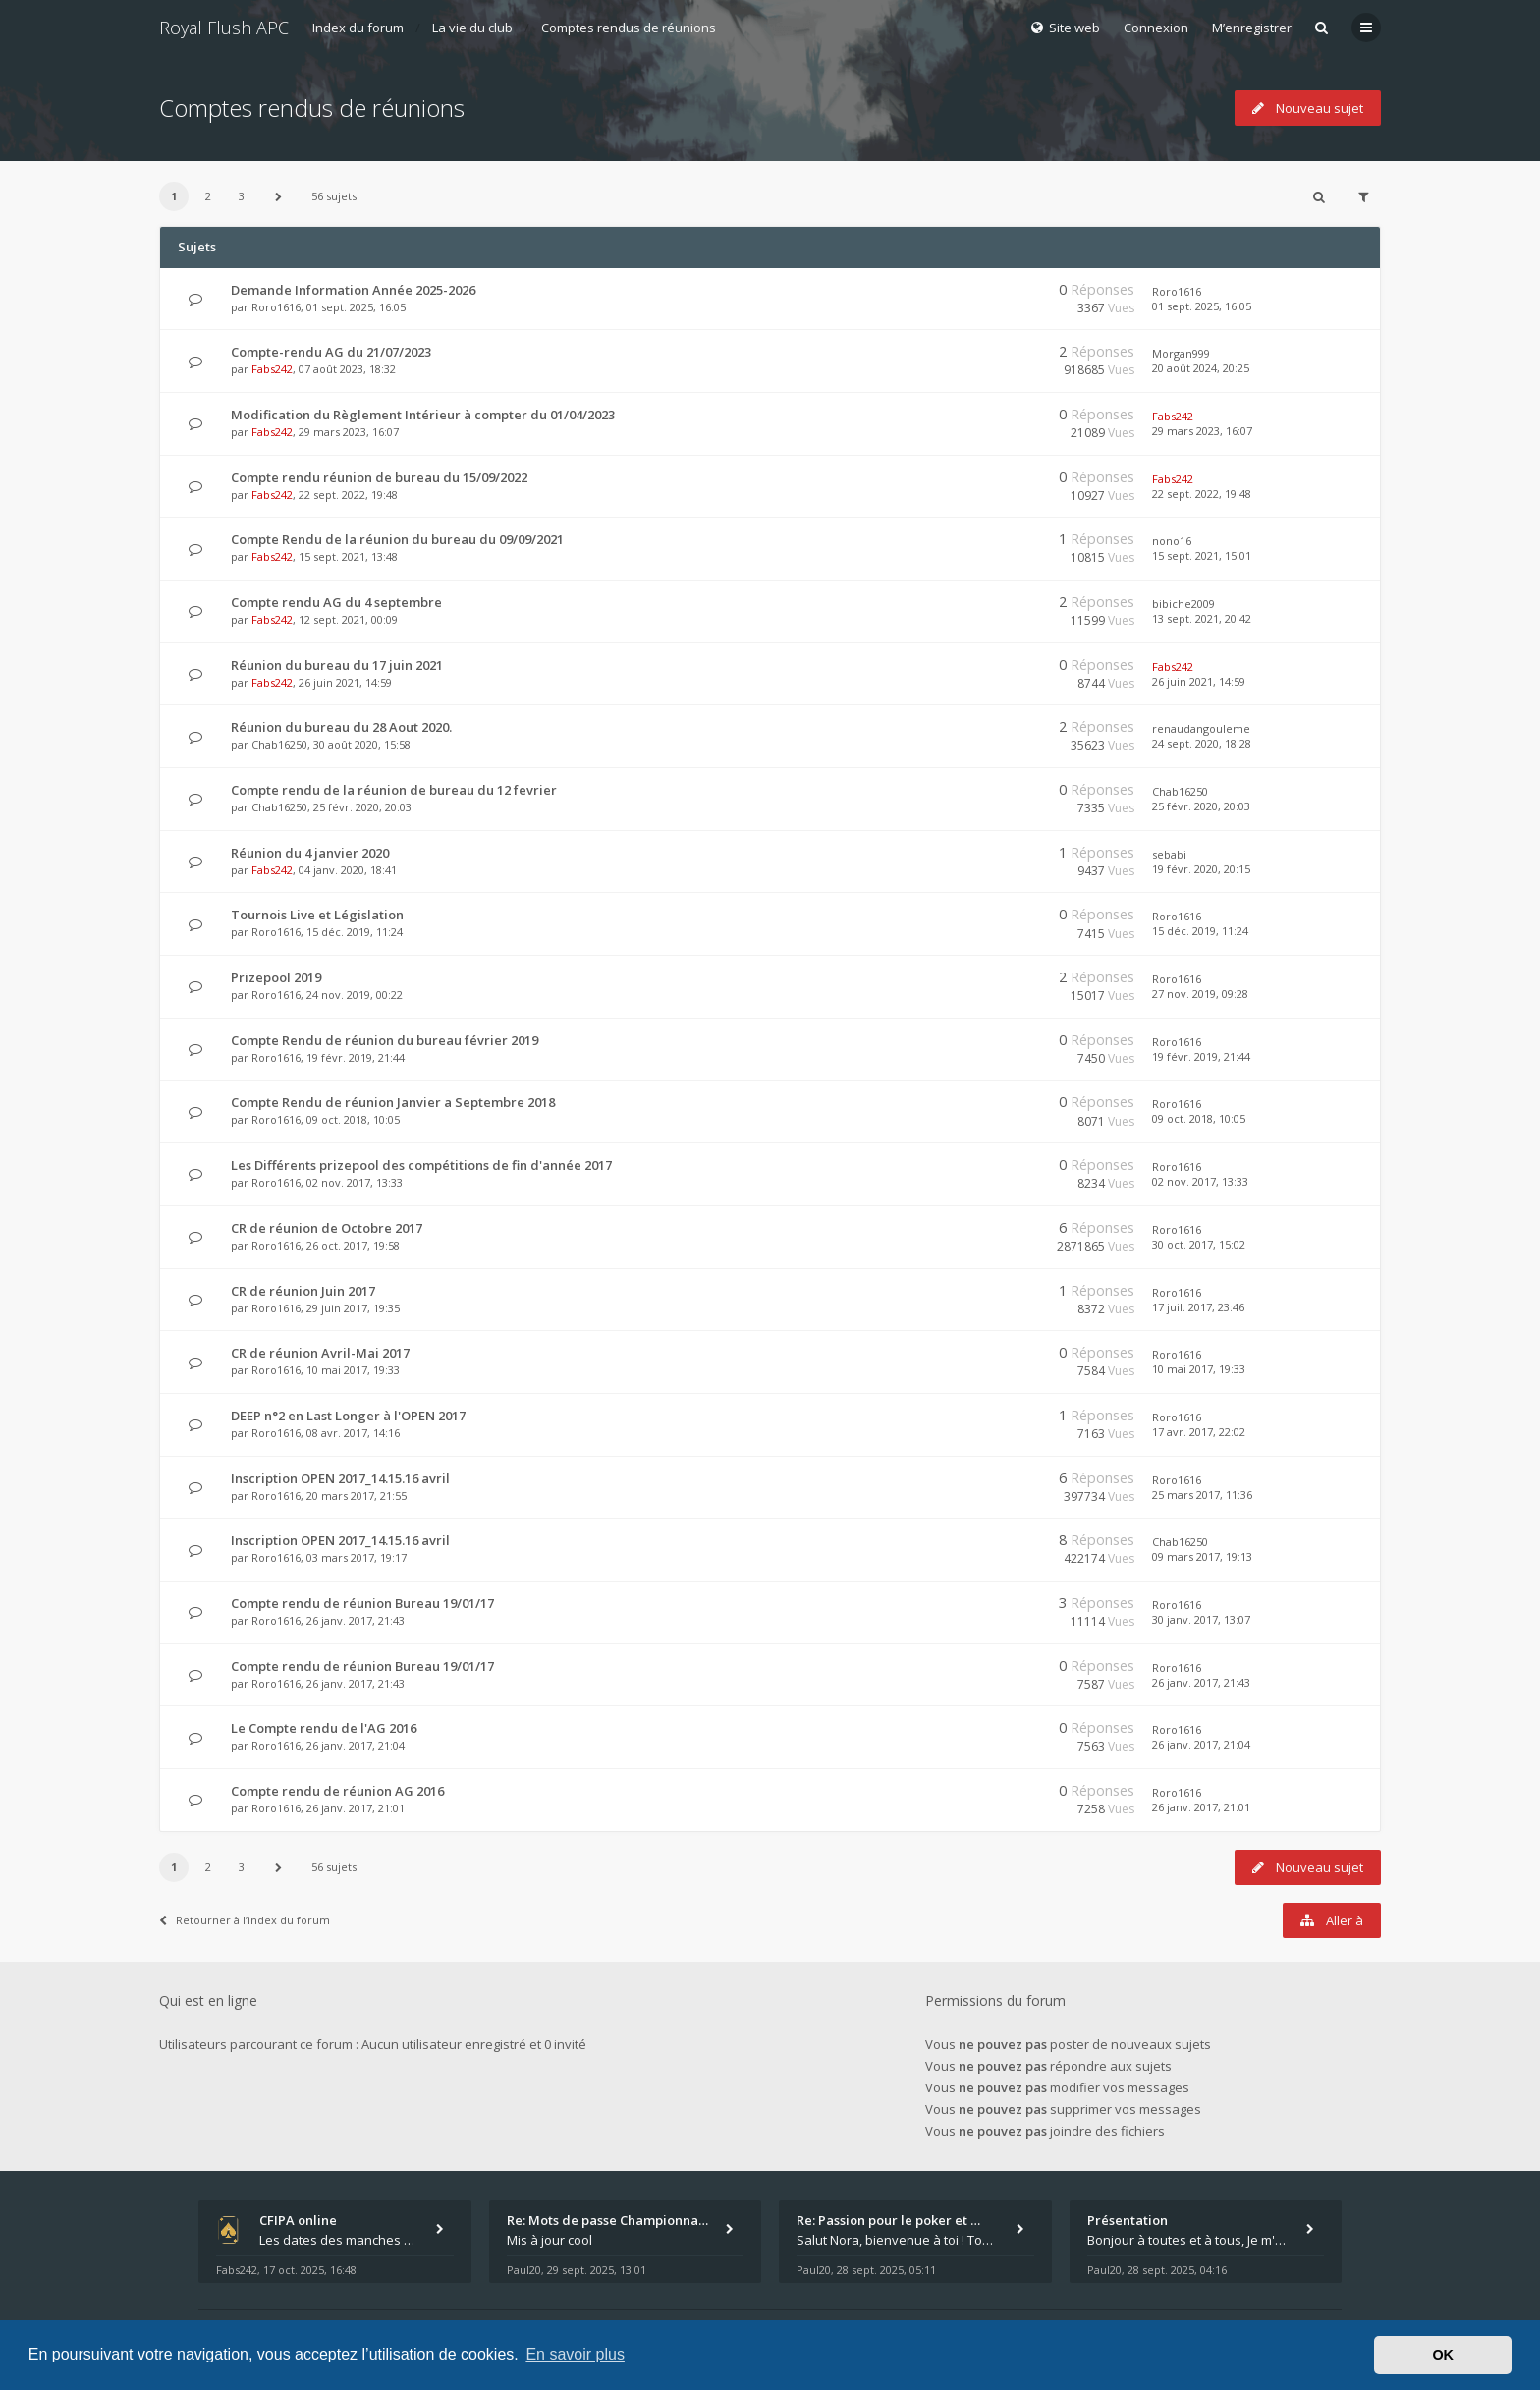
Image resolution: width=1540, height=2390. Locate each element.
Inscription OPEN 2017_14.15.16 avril (340, 1478)
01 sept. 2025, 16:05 (1201, 306)
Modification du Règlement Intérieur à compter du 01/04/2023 (423, 414)
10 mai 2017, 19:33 (1198, 1369)
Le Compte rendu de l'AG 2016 (323, 1728)
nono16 (1171, 540)
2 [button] (208, 196)
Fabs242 (272, 368)
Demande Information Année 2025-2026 (353, 290)
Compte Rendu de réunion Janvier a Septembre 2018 (393, 1102)
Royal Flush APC (224, 27)
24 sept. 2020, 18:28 (1201, 743)
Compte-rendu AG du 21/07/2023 (331, 352)
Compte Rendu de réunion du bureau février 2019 (384, 1040)
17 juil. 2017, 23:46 (1198, 1307)
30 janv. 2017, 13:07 (1201, 1619)
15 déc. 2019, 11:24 (1200, 930)
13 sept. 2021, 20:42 (1201, 618)
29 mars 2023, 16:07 (1202, 430)
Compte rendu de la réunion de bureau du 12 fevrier (394, 790)
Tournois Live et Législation (317, 914)
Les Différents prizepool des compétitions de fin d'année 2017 (421, 1165)
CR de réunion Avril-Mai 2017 (320, 1353)
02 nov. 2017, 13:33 (1200, 1181)
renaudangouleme (1201, 728)
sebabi (1169, 854)
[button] (279, 196)
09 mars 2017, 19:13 (1202, 1556)
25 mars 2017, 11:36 (1202, 1494)
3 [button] (242, 196)
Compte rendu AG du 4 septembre (336, 602)
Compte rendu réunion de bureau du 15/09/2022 (379, 477)
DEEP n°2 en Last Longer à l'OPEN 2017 (348, 1415)
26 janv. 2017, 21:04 (1201, 1744)
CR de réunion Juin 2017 (303, 1291)
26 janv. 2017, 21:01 (1201, 1807)
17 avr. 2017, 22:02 (1198, 1431)
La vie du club (472, 27)
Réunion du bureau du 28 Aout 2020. (341, 727)
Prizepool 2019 (276, 977)
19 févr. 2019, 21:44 (1201, 1056)
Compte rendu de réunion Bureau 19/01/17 (362, 1603)
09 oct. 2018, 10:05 (1198, 1118)
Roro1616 (276, 307)
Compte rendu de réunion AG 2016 (337, 1791)
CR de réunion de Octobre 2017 (326, 1228)
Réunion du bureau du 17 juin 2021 (337, 665)
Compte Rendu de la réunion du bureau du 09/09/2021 (397, 539)
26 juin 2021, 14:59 (1198, 681)
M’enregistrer (1252, 27)
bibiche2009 (1183, 603)
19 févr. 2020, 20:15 (1201, 869)
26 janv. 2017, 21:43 (1201, 1682)
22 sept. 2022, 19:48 (1201, 493)
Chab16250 (279, 744)
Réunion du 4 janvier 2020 (310, 853)
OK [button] (1443, 2354)
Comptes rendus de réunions (628, 27)
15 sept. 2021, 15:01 (1201, 555)
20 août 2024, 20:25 (1200, 368)
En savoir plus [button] (575, 2354)
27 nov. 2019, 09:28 (1200, 993)
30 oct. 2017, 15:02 (1198, 1244)
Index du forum (358, 27)
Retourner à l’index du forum (244, 1920)
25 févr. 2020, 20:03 (1201, 806)
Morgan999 (1181, 353)
